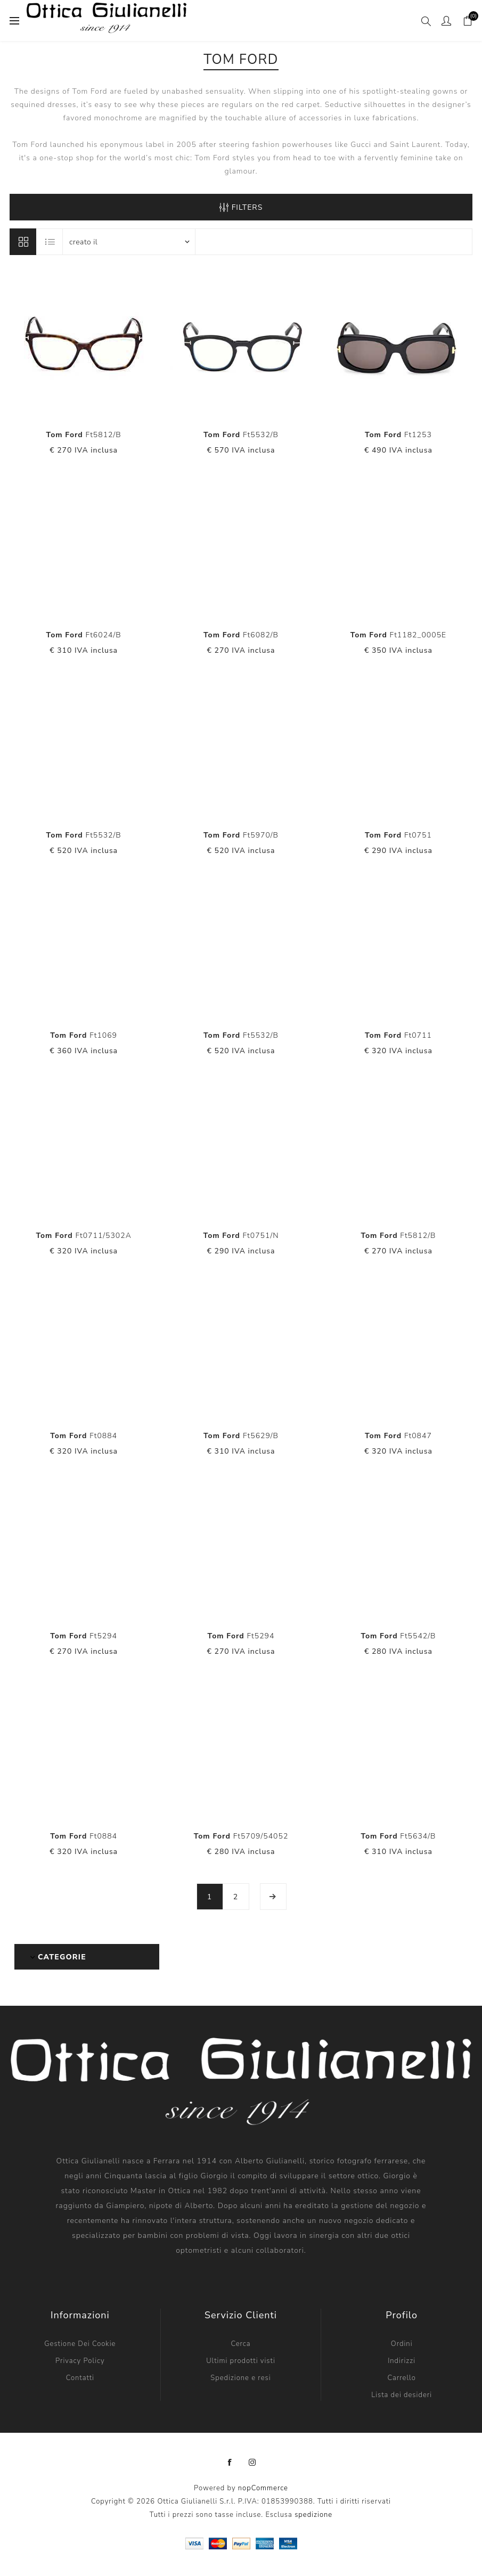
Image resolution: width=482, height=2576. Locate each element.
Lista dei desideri (401, 2395)
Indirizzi (401, 2361)
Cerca (240, 2344)
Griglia (23, 241)
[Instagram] (252, 2462)
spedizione (313, 2515)
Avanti (273, 1896)
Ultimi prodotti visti (240, 2361)
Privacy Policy (80, 2361)
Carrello (401, 2378)
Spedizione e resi (240, 2378)
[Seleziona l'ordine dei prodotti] (128, 241)
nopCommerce (263, 2488)
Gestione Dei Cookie (80, 2344)
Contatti (80, 2378)
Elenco (50, 241)
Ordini (402, 2344)
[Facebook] (230, 2462)
